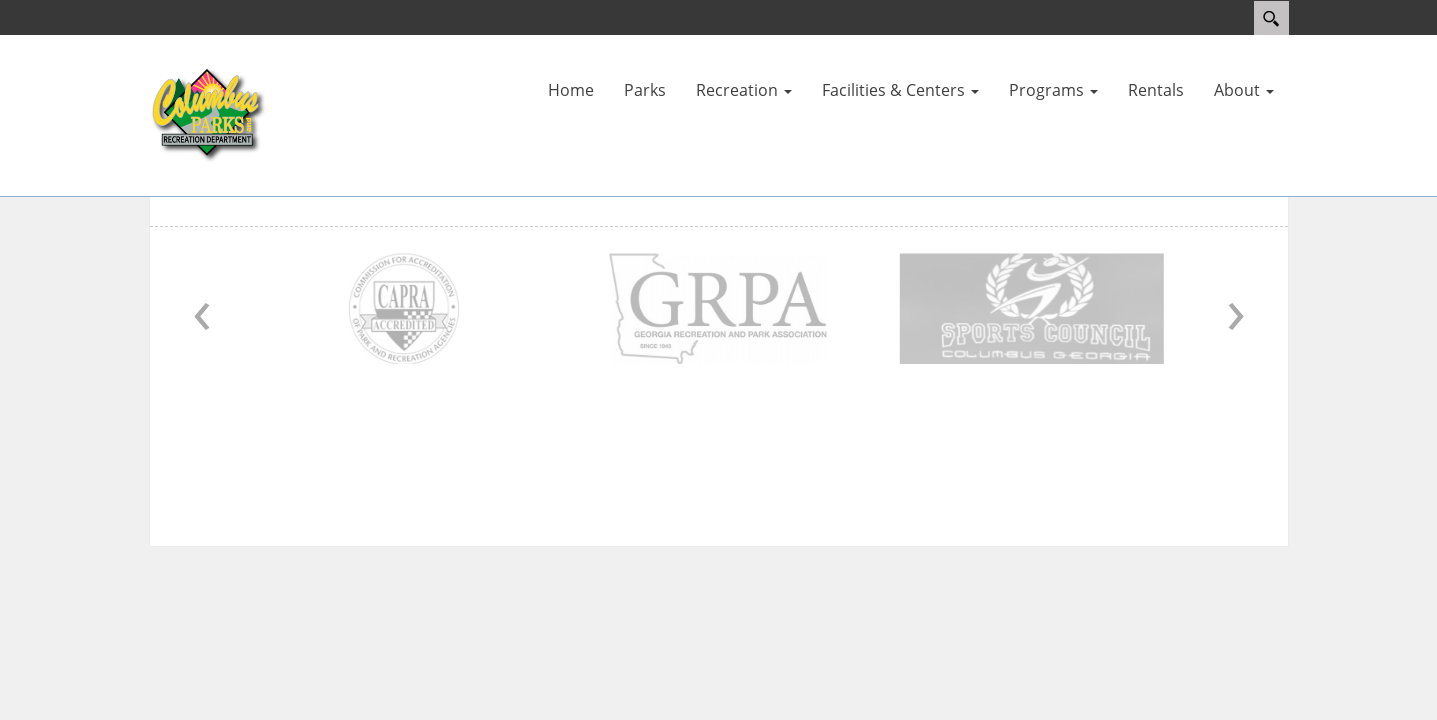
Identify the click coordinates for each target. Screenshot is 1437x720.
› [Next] (1236, 308)
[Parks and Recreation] (209, 114)
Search (1271, 18)
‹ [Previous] (202, 308)
